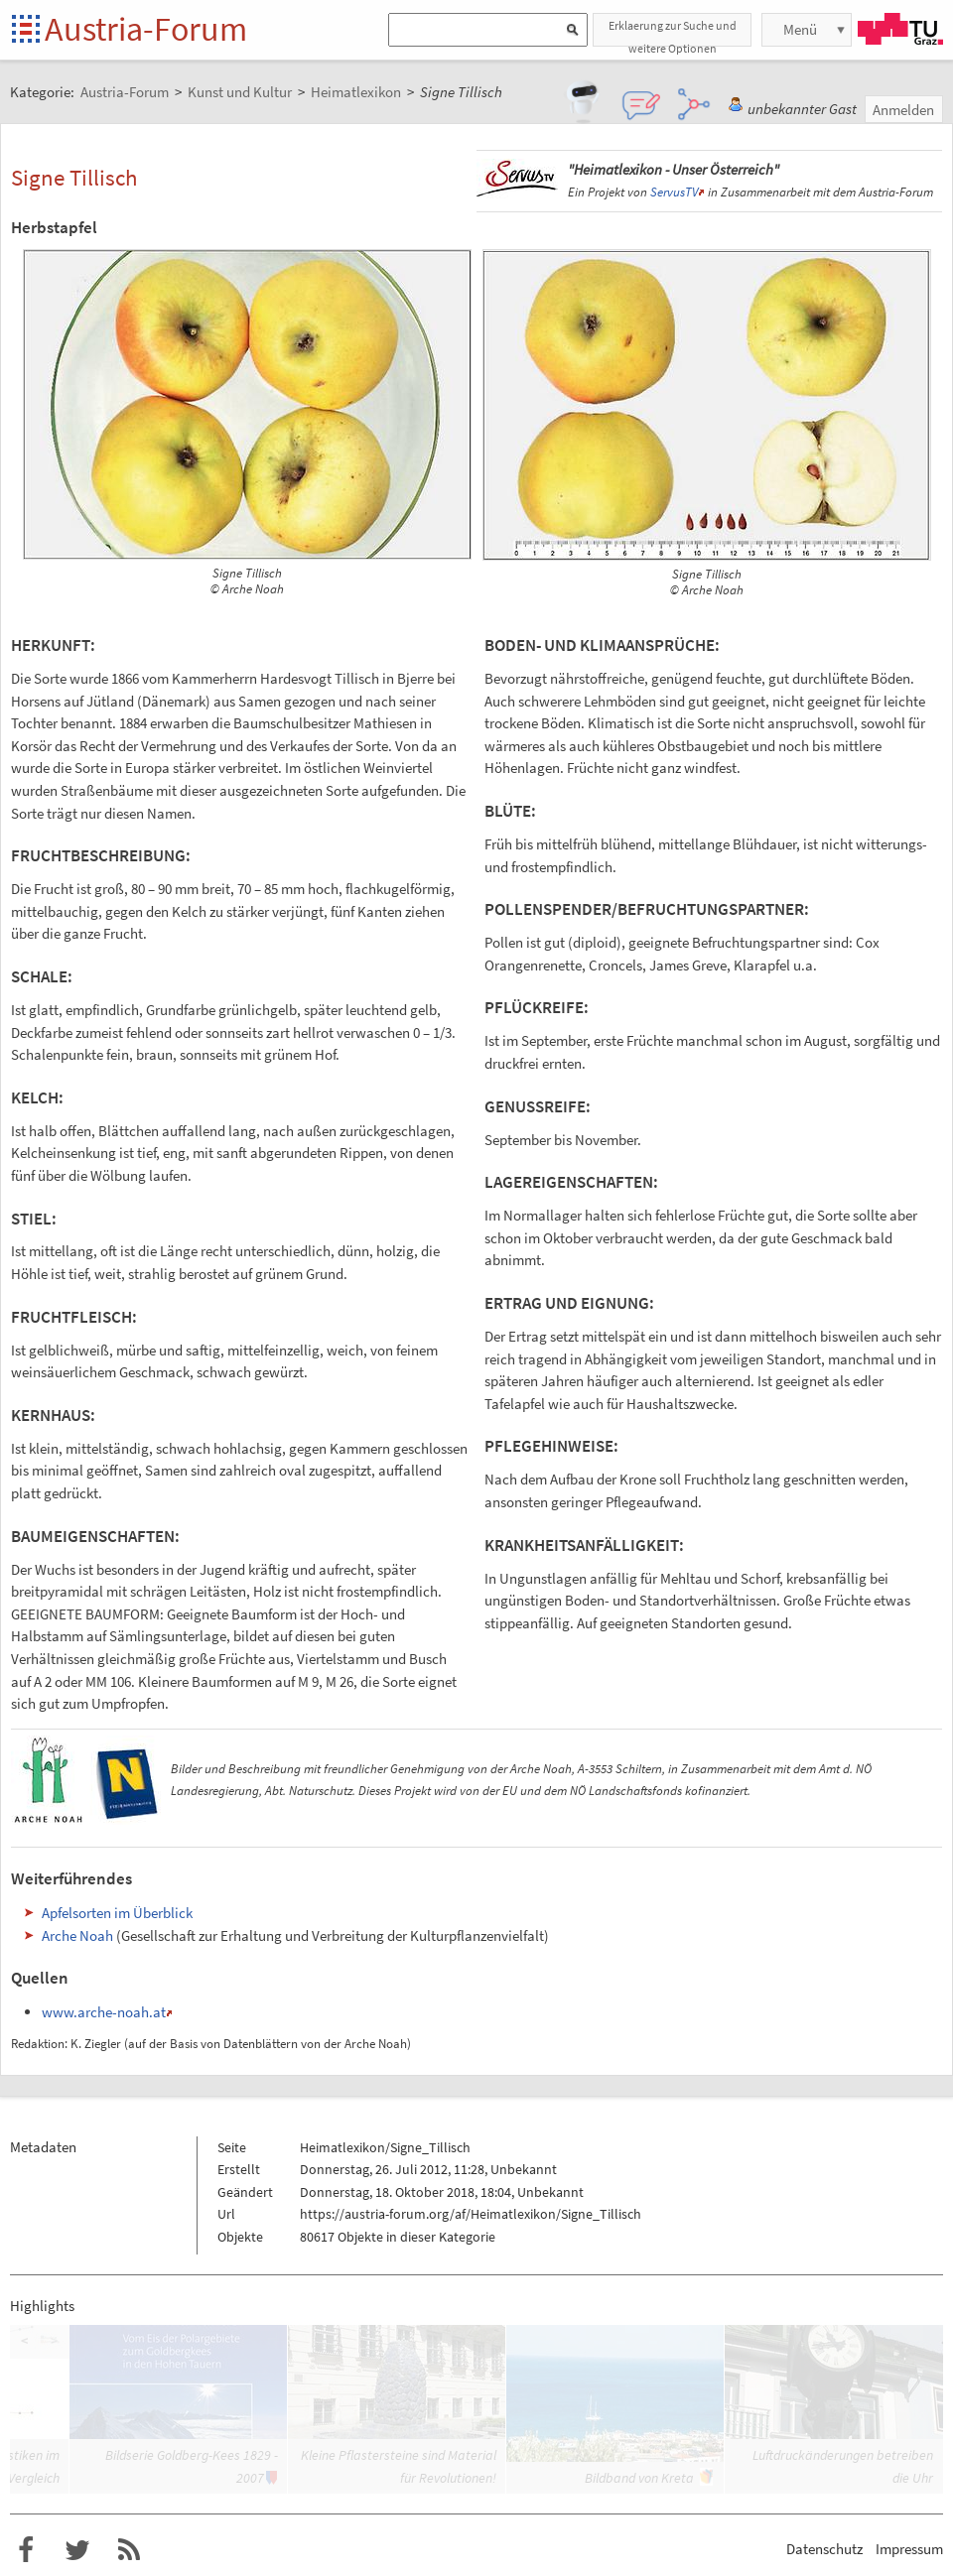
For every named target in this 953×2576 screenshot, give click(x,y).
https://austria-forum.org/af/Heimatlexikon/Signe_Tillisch (470, 2214)
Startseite (27, 30)
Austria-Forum (146, 29)
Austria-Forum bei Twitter (77, 2550)
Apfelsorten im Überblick (117, 1912)
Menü (800, 29)
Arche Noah (77, 1935)
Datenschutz (824, 2548)
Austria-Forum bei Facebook (26, 2550)
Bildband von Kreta (639, 2478)
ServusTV (674, 192)
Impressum (909, 2548)
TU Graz (900, 29)
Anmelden (903, 109)
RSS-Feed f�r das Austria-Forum (129, 2550)
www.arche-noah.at (104, 2011)
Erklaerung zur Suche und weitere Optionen (673, 32)
